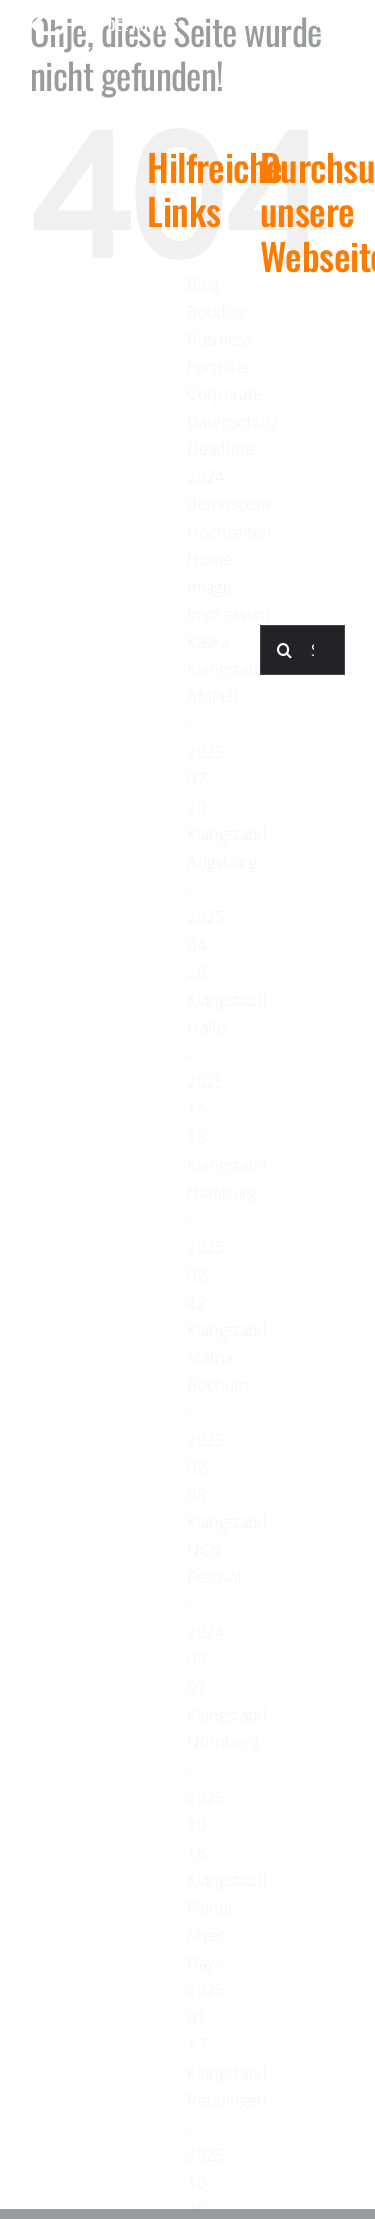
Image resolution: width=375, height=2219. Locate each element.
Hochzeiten (229, 532)
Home (209, 559)
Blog (203, 284)
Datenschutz (232, 422)
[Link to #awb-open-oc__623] (330, 26)
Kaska (208, 642)
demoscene (230, 504)
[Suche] (285, 650)
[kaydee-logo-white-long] (105, 27)
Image (209, 587)
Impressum (228, 614)
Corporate (224, 394)
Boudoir (217, 312)
